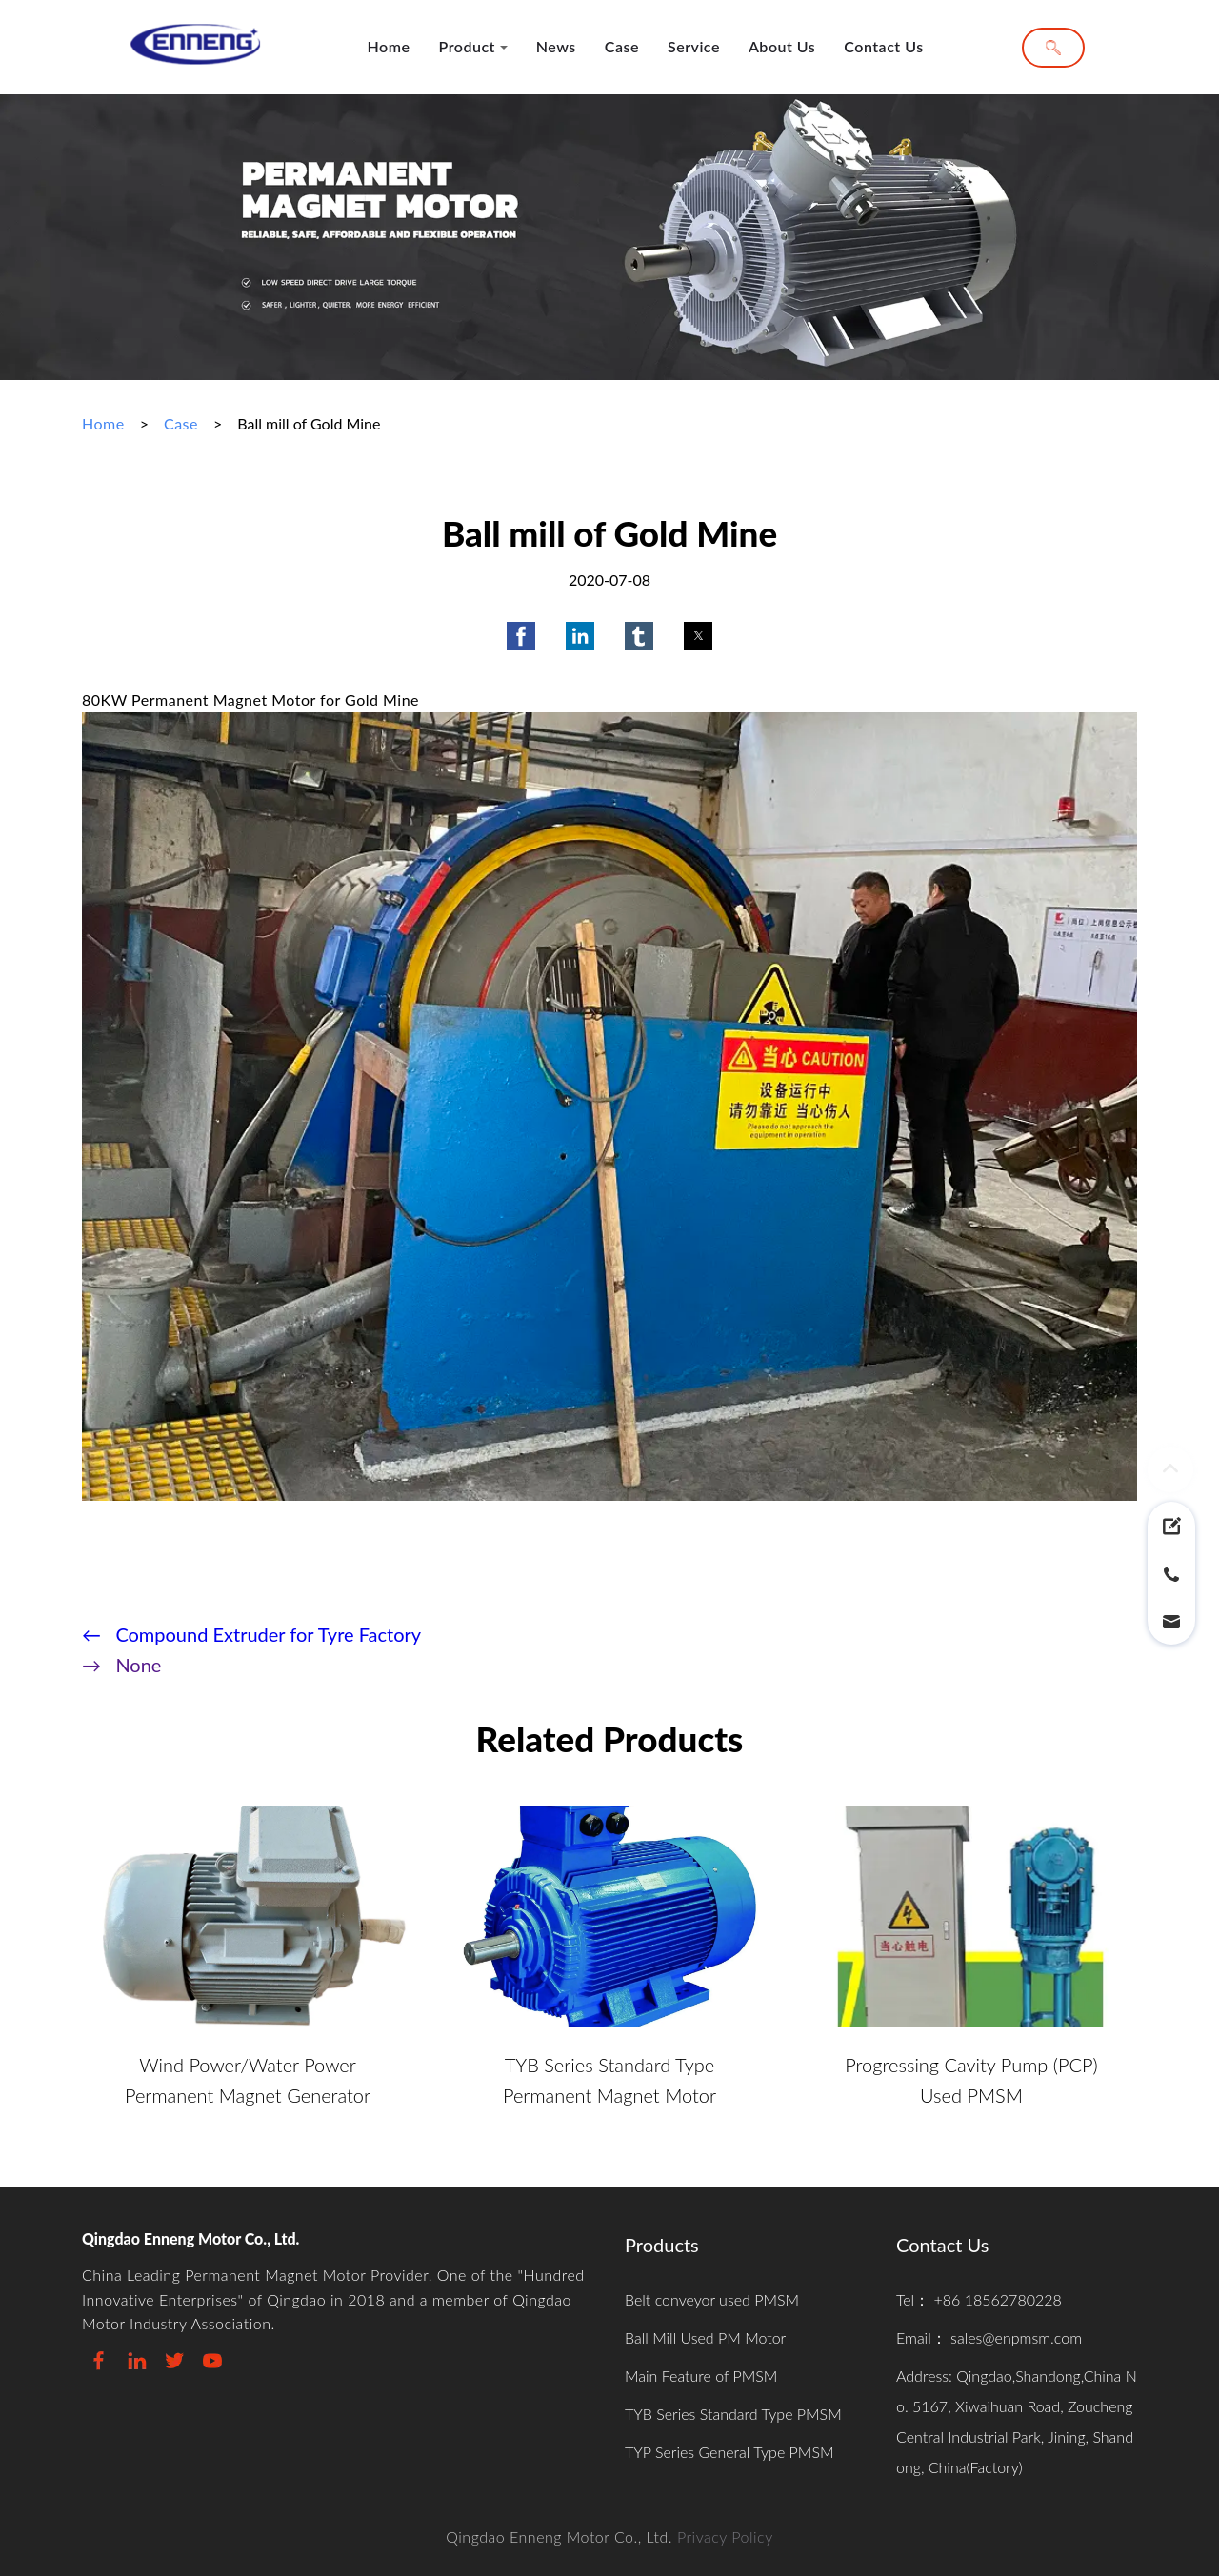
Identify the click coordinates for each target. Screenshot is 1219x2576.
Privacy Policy (725, 2536)
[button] (521, 636)
